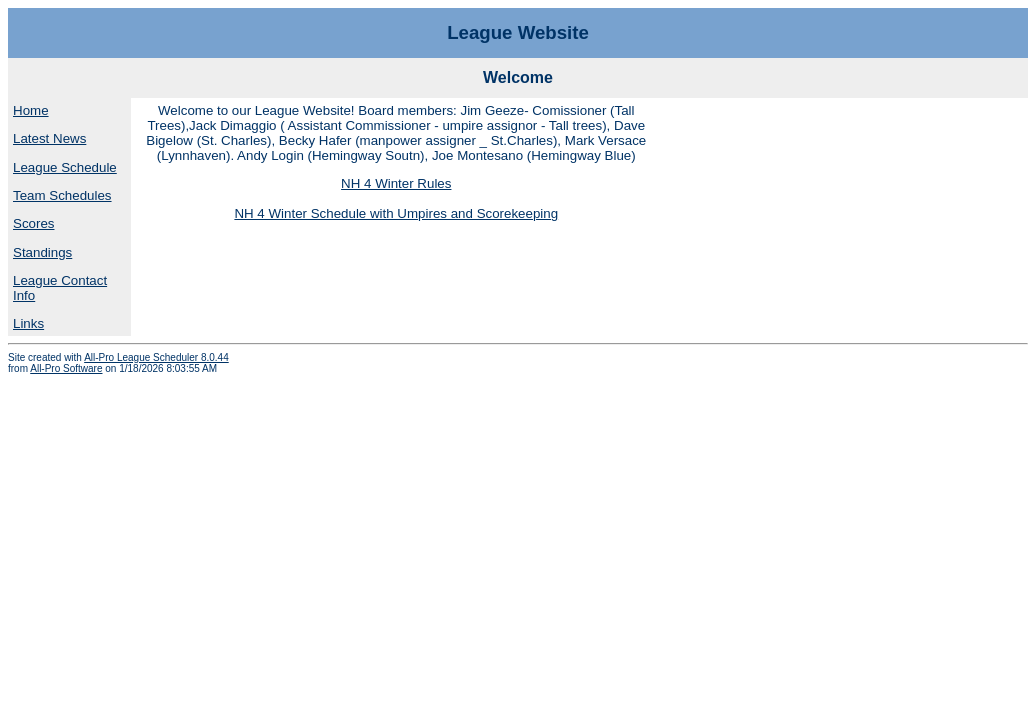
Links (28, 323)
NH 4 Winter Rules (396, 183)
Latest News (49, 138)
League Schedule (65, 167)
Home (31, 110)
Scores (33, 223)
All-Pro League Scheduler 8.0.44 (156, 357)
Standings (42, 252)
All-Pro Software (66, 368)
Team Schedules (62, 195)
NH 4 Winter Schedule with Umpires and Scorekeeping (396, 213)
